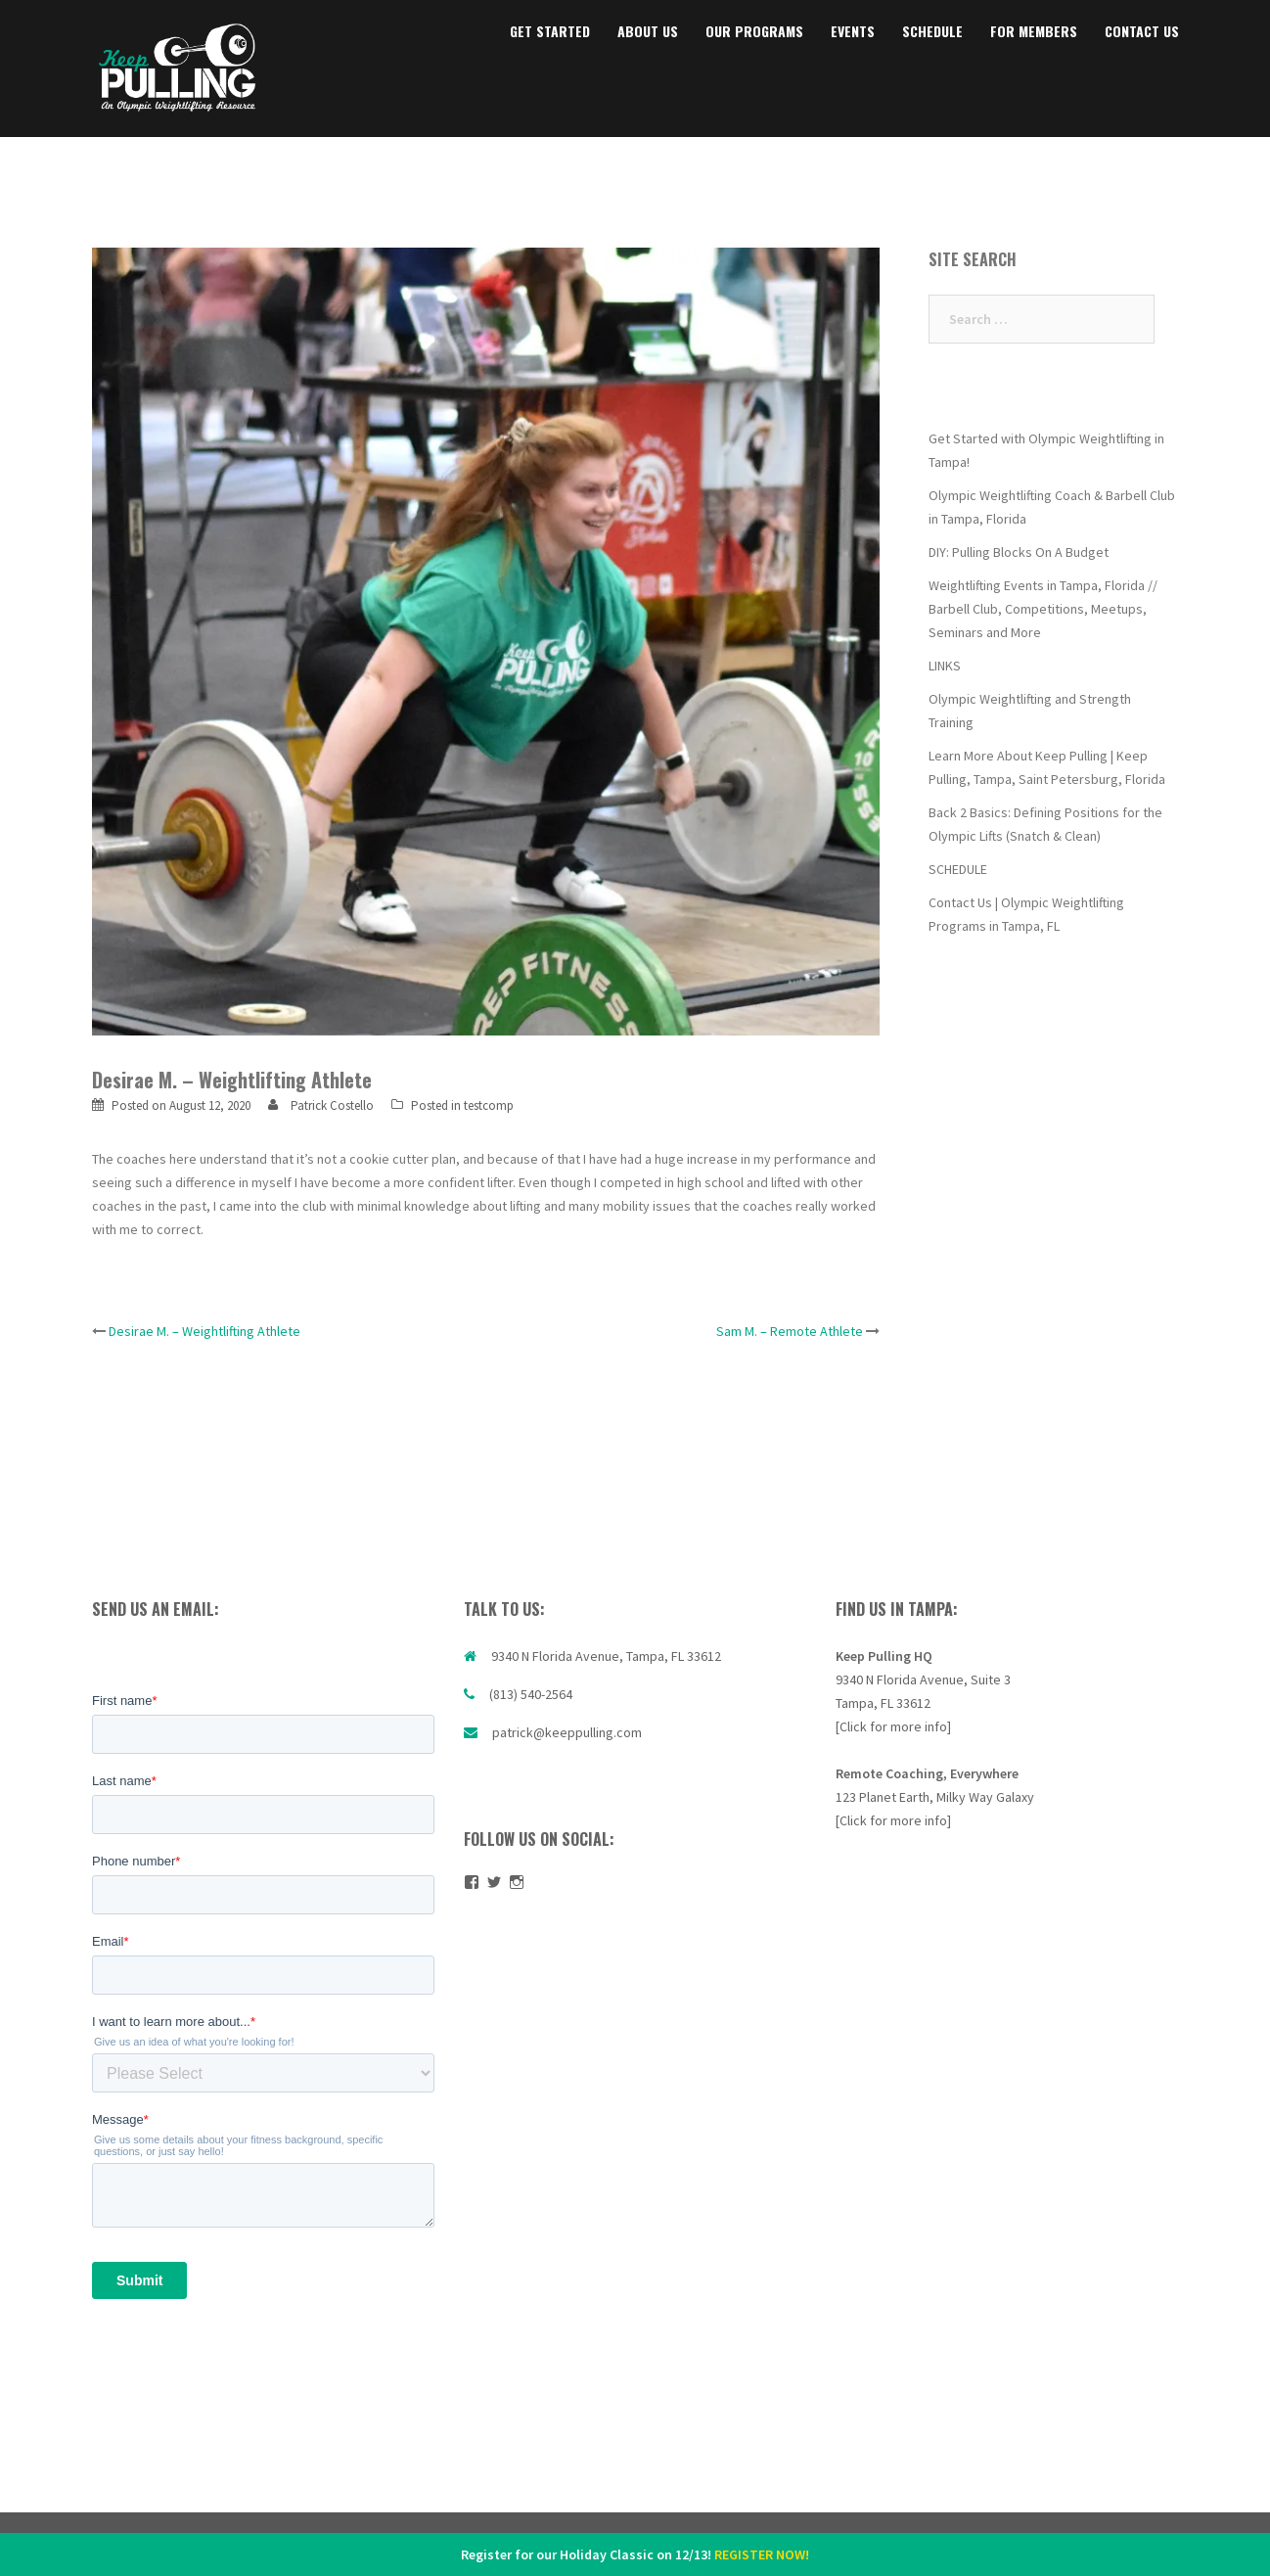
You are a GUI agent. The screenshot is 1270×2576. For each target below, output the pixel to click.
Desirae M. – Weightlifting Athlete (204, 1331)
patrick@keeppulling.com (567, 1732)
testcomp (489, 1105)
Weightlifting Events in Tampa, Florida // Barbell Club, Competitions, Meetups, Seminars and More (1043, 608)
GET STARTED (550, 31)
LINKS (945, 665)
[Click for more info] (893, 1726)
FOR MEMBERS (1033, 31)
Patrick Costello (332, 1105)
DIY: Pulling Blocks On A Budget (1019, 552)
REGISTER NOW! (761, 2554)
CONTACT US (1142, 31)
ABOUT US (647, 31)
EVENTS (853, 31)
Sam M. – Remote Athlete (789, 1331)
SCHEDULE (932, 31)
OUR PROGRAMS (754, 31)
